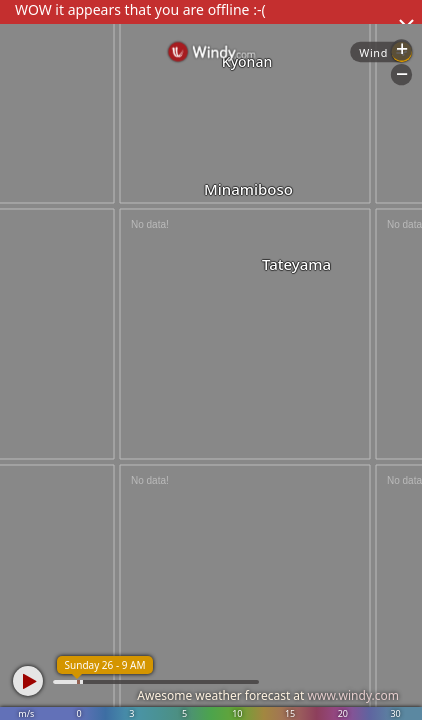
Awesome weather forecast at (268, 695)
